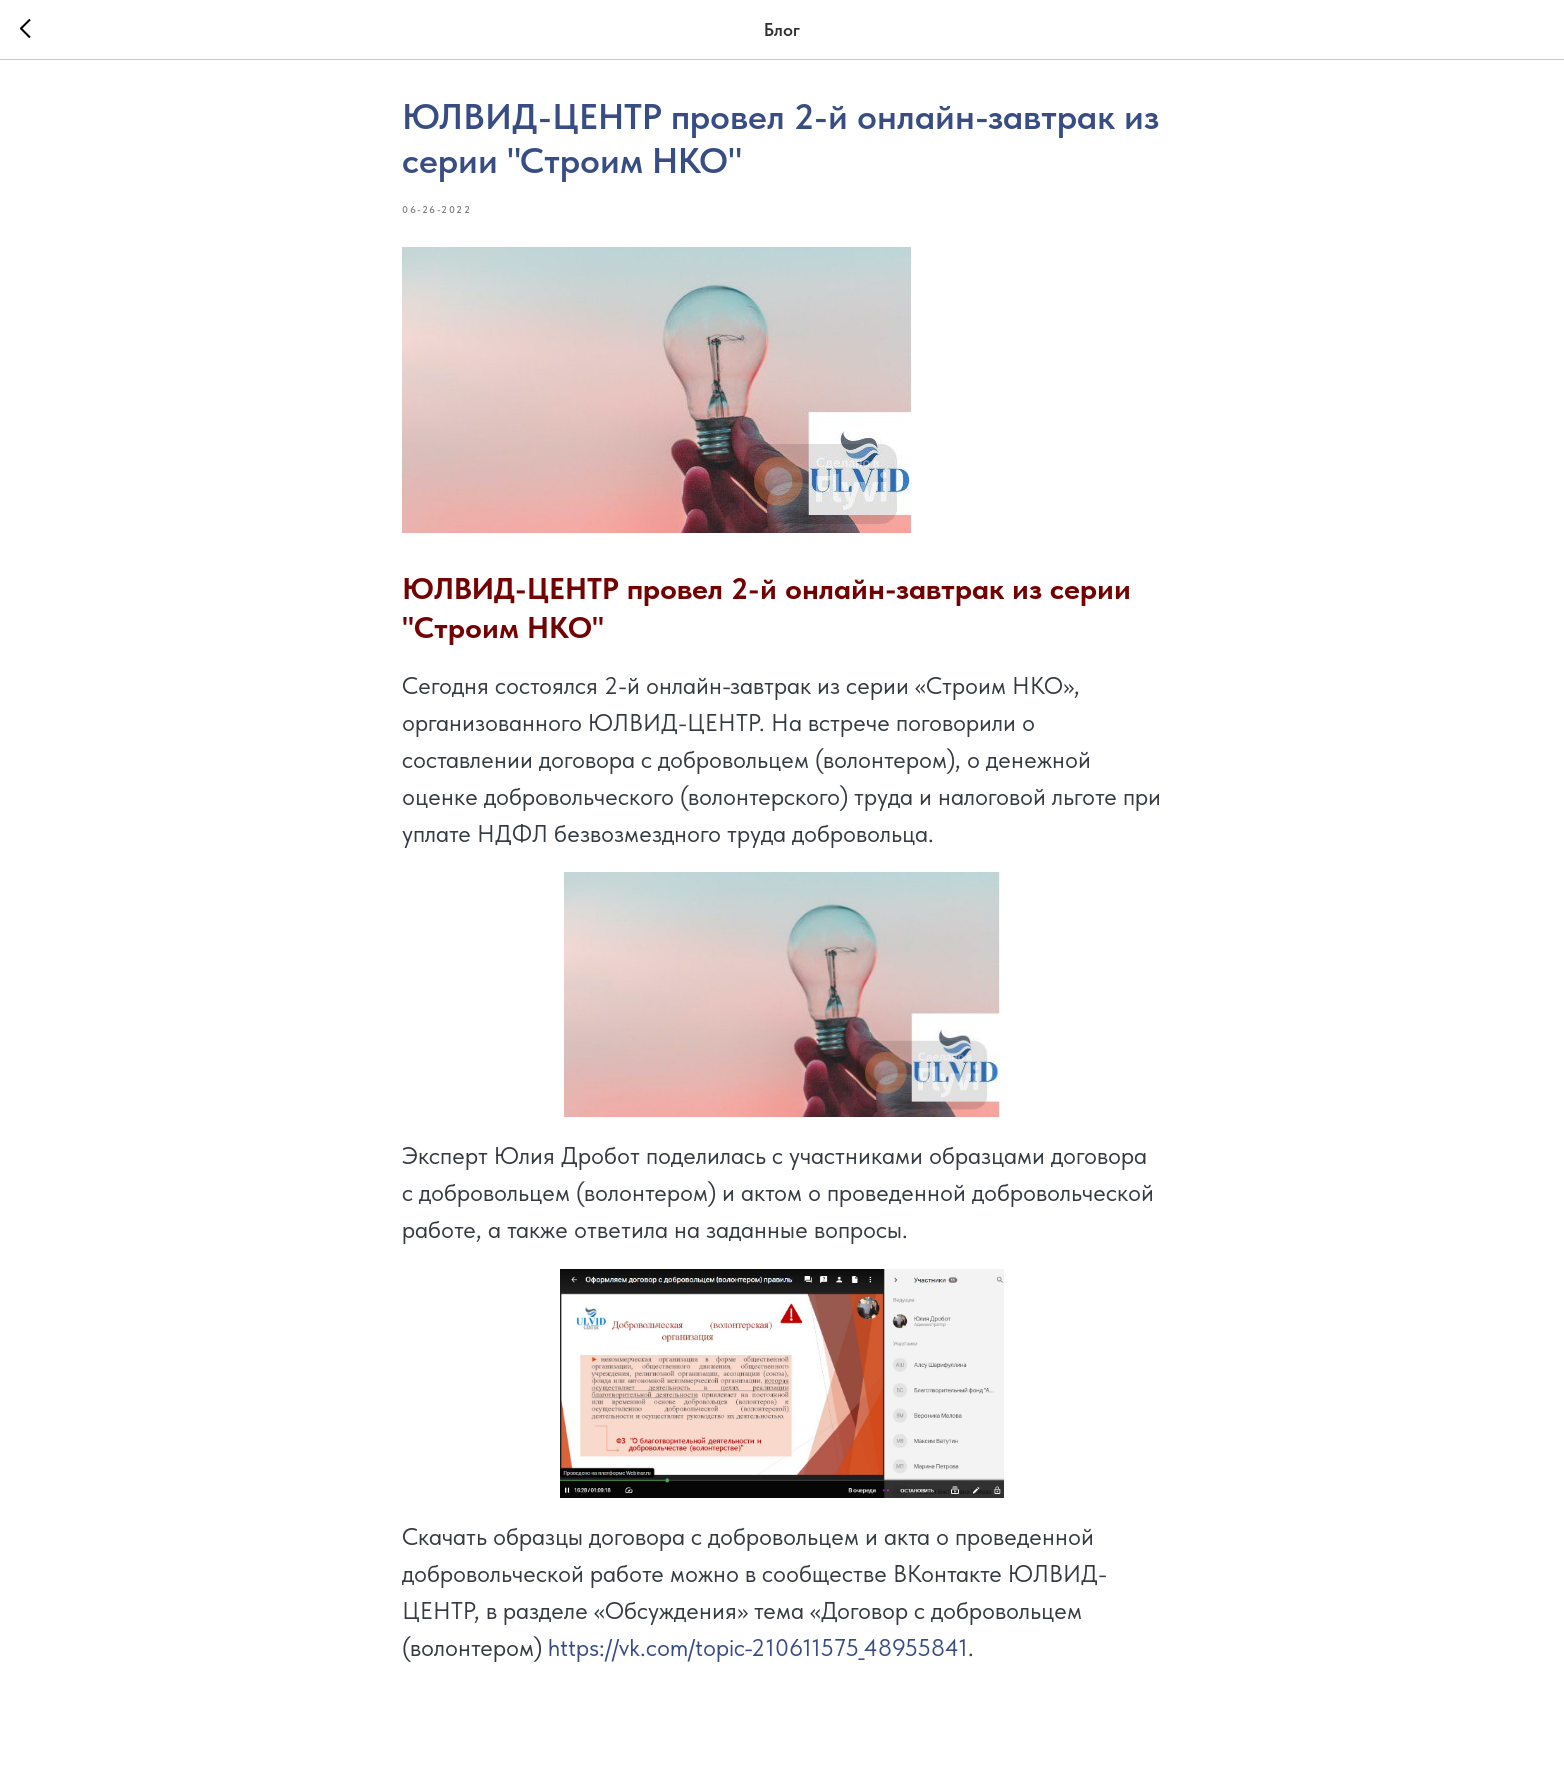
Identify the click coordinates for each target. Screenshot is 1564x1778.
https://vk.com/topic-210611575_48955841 (758, 1647)
